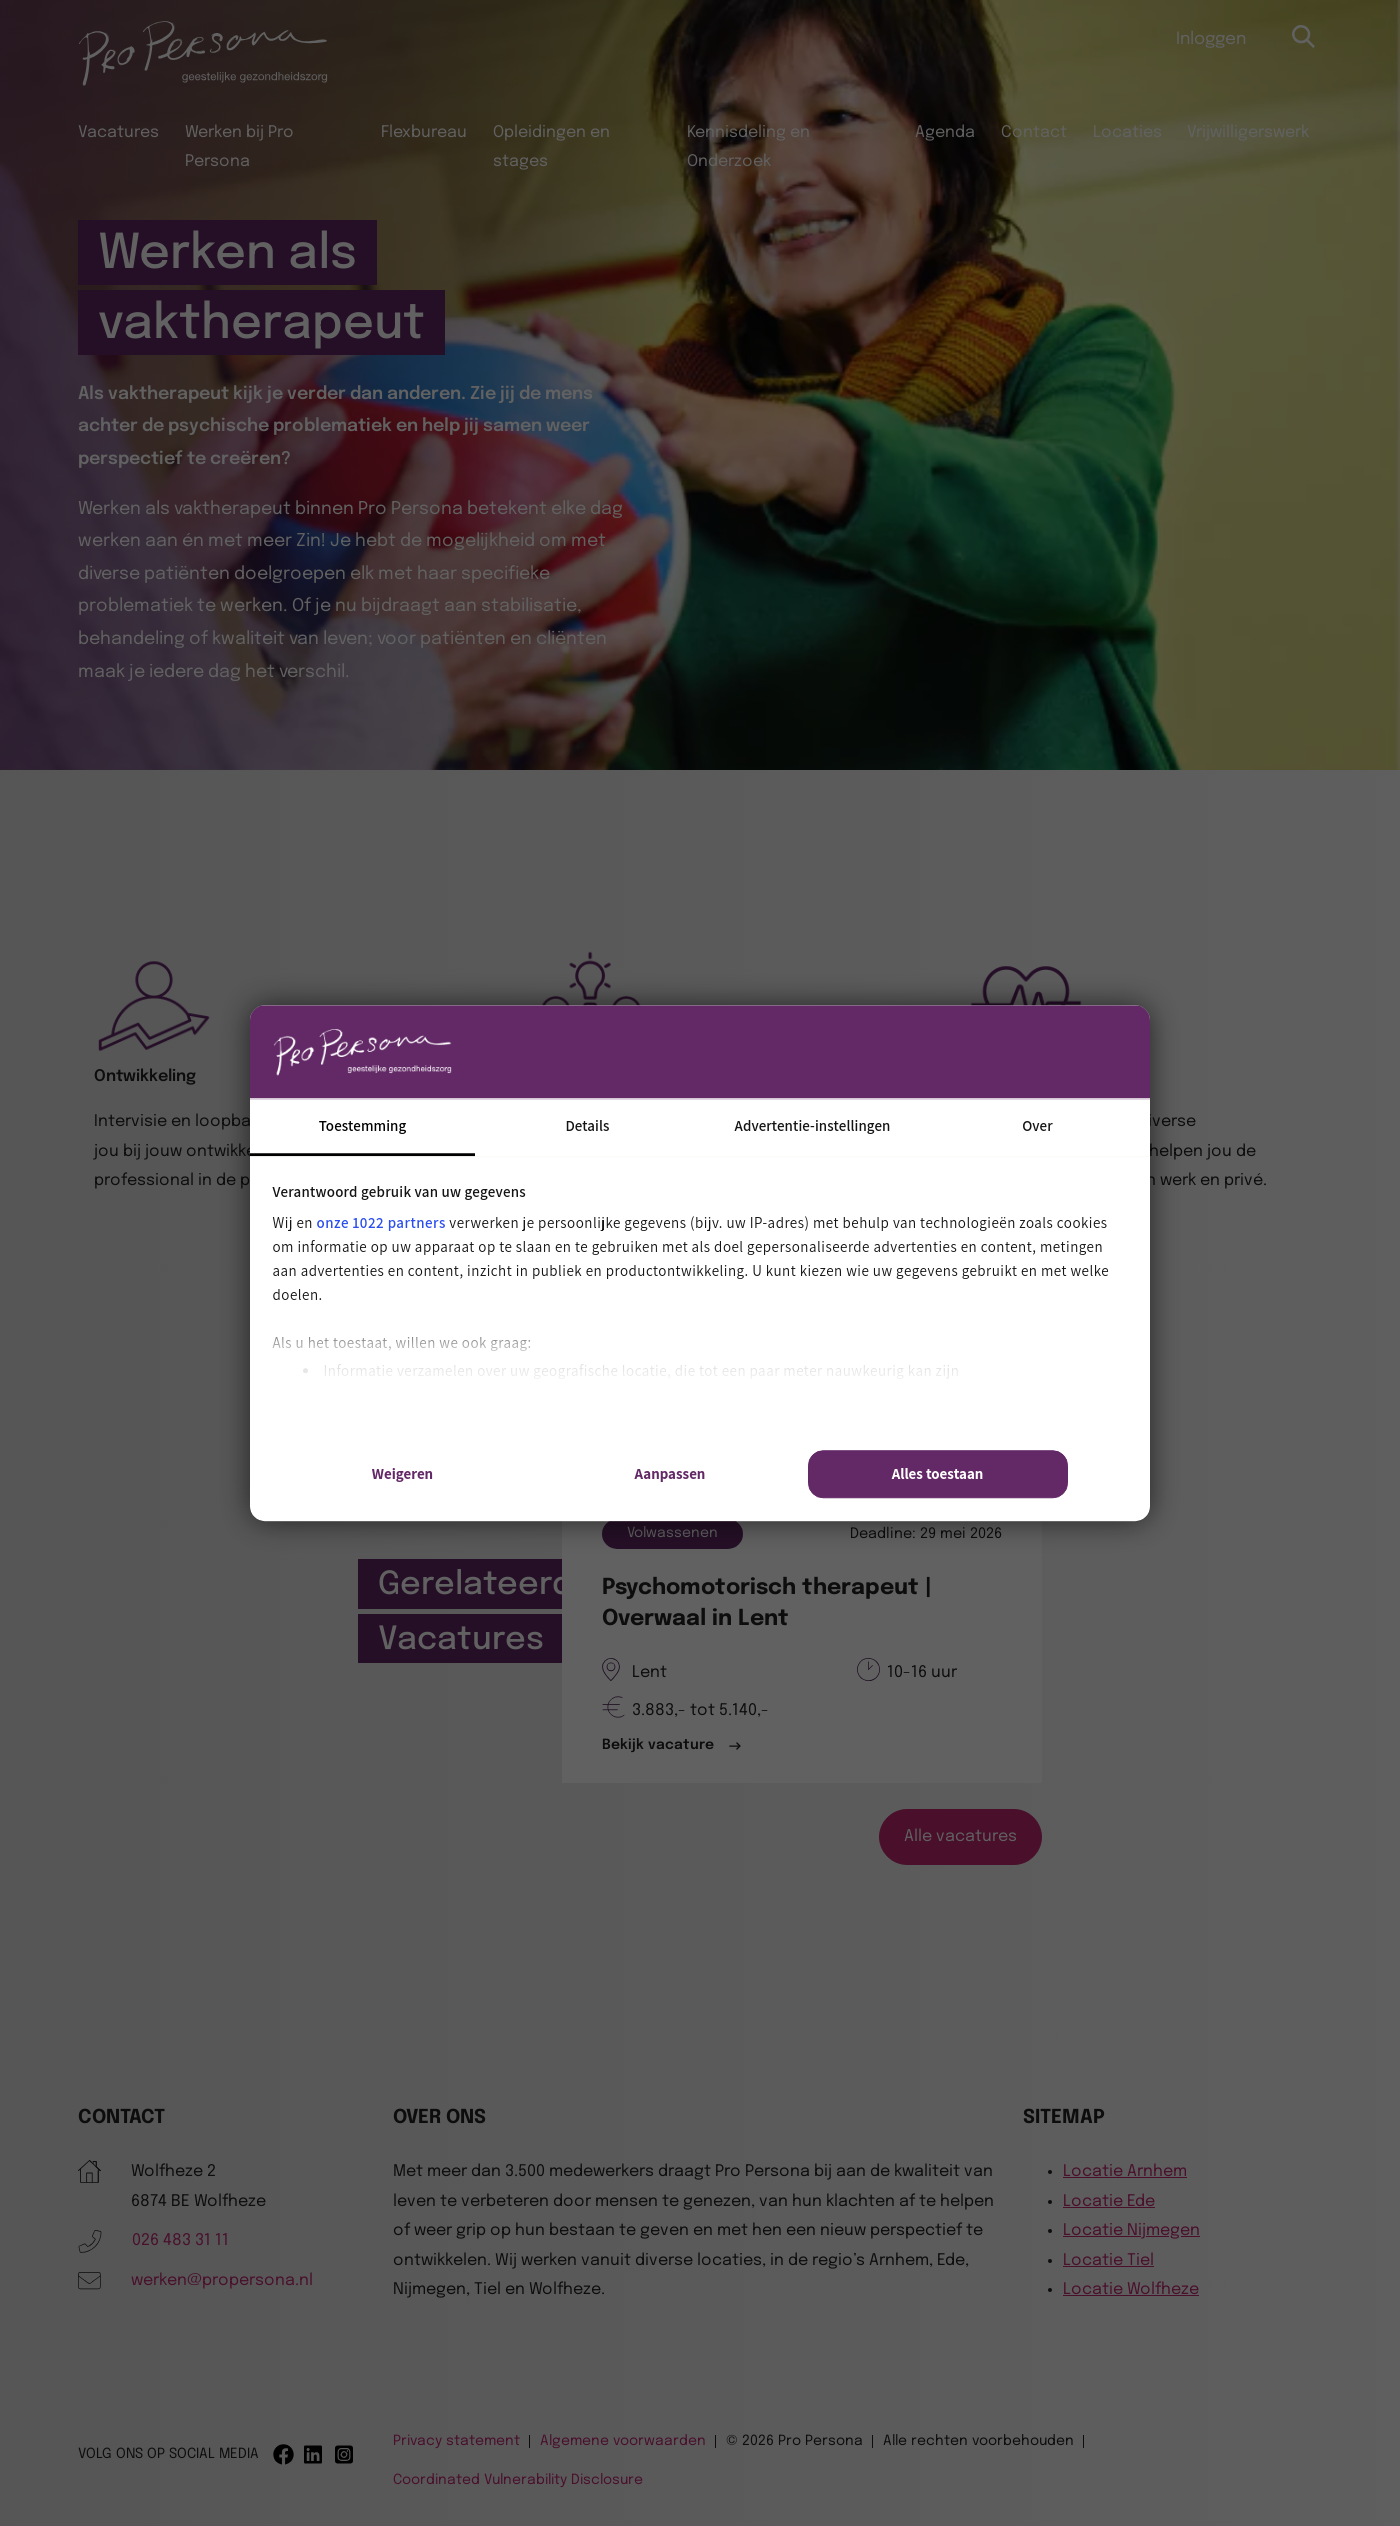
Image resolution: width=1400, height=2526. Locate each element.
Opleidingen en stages (551, 147)
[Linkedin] (314, 2454)
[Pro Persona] (203, 82)
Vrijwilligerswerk (1248, 132)
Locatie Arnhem (1125, 2171)
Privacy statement (456, 2441)
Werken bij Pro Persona (239, 147)
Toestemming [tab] (363, 1125)
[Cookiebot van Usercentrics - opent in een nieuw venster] (980, 1052)
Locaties (1127, 132)
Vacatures (118, 132)
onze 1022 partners (381, 1222)
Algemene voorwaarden (623, 2441)
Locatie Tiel (1108, 2260)
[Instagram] (345, 2454)
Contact (1034, 132)
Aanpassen (670, 1473)
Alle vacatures (960, 1836)
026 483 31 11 (180, 2240)
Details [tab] (587, 1125)
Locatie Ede (1109, 2201)
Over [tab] (1037, 1125)
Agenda (945, 132)
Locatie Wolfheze (1131, 2289)
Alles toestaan (938, 1473)
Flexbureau (424, 132)
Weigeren (402, 1473)
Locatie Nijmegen (1131, 2230)
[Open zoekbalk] (1304, 37)
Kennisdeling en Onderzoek (748, 147)
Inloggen (1211, 39)
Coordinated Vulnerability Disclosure (518, 2480)
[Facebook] (283, 2454)
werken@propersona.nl (222, 2280)
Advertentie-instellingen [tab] (813, 1125)
